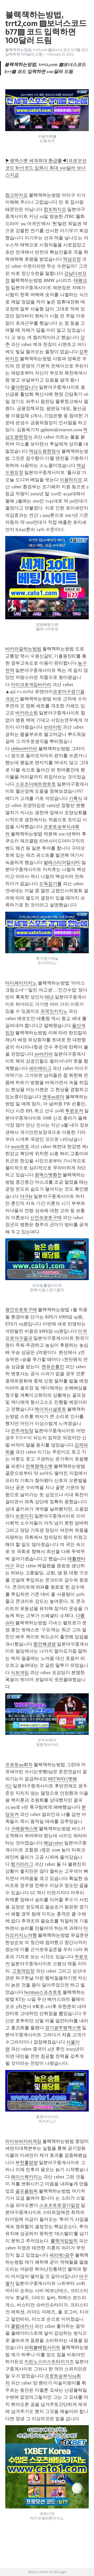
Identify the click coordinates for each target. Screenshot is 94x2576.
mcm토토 (20, 1146)
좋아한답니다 (24, 387)
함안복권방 (44, 1644)
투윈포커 (74, 1111)
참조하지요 (55, 209)
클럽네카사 (22, 2326)
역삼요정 (72, 259)
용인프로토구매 (21, 1309)
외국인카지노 (53, 1011)
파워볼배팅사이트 (42, 2347)
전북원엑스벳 (39, 1466)
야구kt (26, 1196)
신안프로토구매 (46, 1217)
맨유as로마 (53, 1097)
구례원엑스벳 (24, 1828)
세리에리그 (40, 1068)
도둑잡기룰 (50, 883)
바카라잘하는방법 (23, 649)
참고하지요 (16, 195)
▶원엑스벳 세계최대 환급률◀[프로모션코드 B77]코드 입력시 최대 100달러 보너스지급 (45, 168)
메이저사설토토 (50, 1409)
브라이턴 (53, 727)
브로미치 (24, 1516)
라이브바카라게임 (23, 2141)
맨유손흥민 (53, 1366)
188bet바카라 (24, 748)
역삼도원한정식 (44, 451)
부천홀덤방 (26, 2162)
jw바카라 (44, 1054)
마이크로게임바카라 (31, 684)
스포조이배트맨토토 (35, 784)
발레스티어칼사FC (62, 862)
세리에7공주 (61, 2255)
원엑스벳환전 (48, 1175)
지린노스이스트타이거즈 (49, 2361)
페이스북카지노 (26, 2177)
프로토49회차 (19, 1764)
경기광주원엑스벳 (63, 2027)
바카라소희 (26, 713)
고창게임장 (23, 1971)
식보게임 (20, 1672)
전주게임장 (22, 1430)
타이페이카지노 (21, 983)
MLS (49, 997)
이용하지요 (71, 479)
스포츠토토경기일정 (59, 2205)
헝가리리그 (22, 1864)
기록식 (75, 798)
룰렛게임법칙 (64, 2241)
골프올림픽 (26, 2191)
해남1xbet (53, 1843)
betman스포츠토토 (43, 1992)
